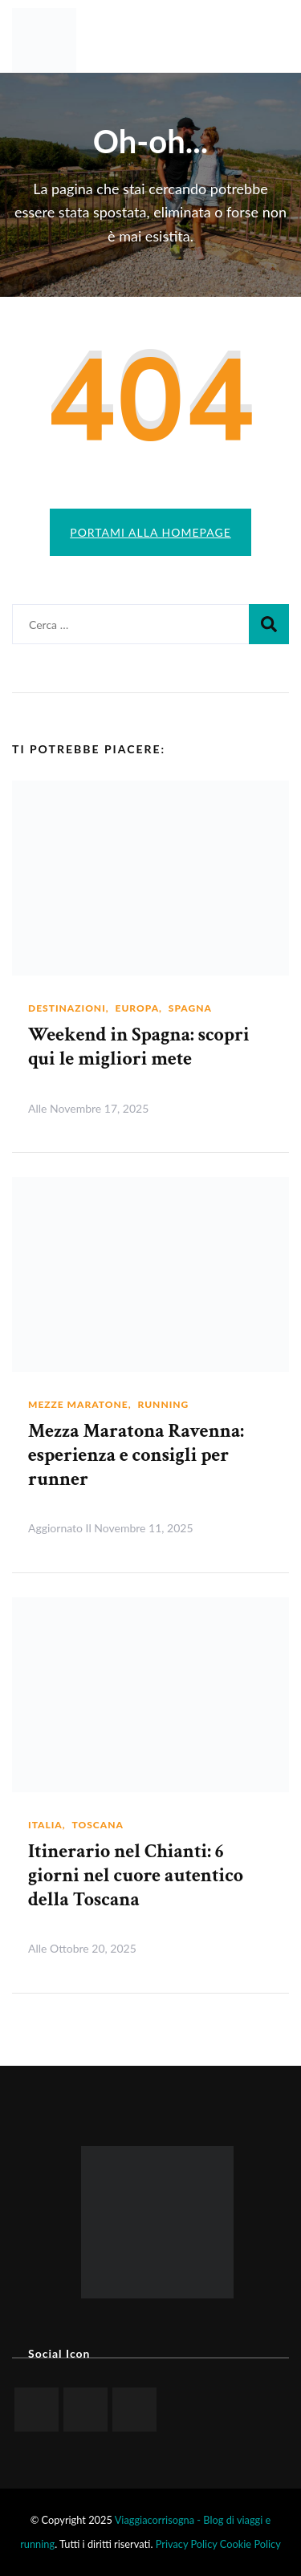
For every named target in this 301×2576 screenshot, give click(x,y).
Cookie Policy (250, 2543)
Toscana (97, 1825)
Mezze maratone (78, 1404)
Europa (138, 1008)
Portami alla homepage (150, 532)
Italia (45, 1825)
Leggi (258, 1107)
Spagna (190, 1008)
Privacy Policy (187, 2543)
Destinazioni (67, 1008)
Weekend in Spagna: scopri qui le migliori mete (139, 1046)
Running (163, 1404)
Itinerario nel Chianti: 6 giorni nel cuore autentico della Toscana (135, 1875)
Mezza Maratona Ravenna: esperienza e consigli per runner (136, 1454)
